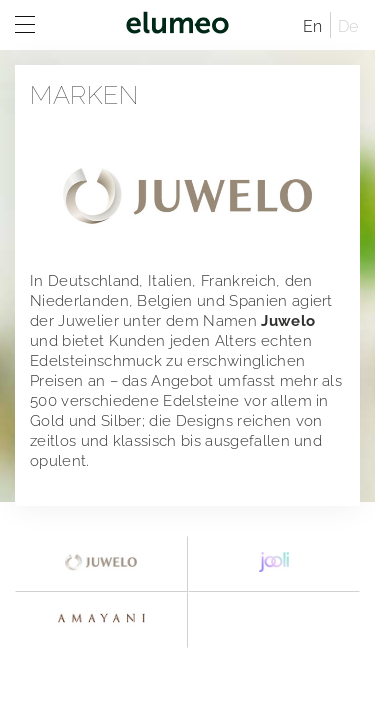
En (313, 26)
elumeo (177, 25)
